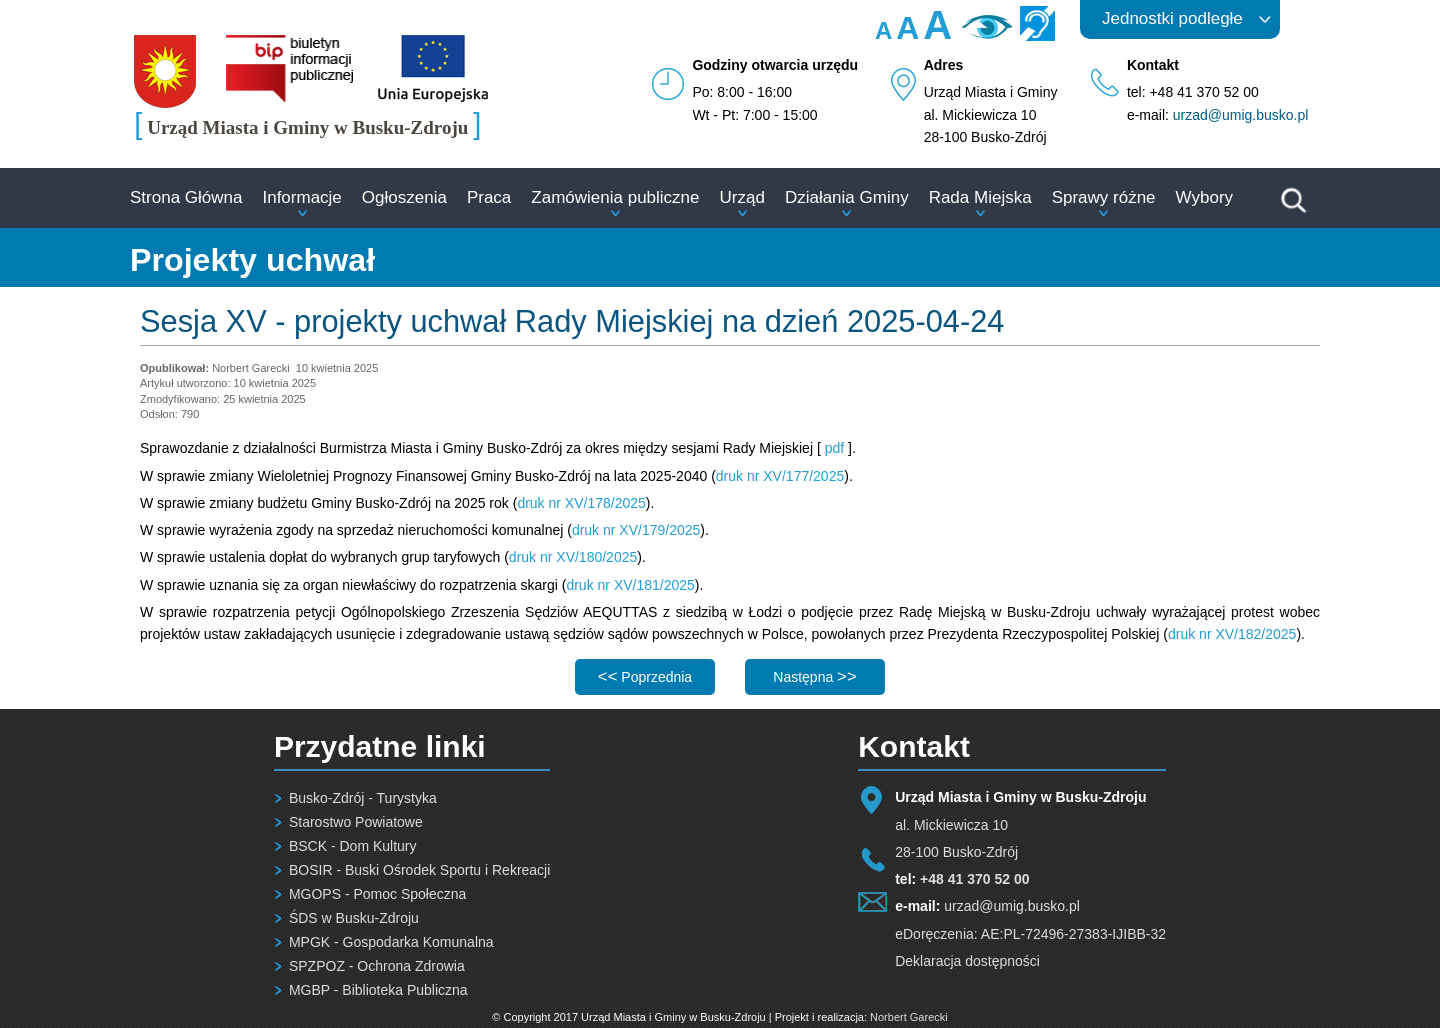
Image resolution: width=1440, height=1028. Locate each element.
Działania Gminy (847, 197)
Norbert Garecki (909, 1017)
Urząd (742, 197)
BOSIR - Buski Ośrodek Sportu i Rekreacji (419, 870)
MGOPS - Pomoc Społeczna (377, 894)
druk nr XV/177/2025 (780, 476)
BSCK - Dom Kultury (353, 846)
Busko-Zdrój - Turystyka (363, 798)
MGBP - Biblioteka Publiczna (378, 990)
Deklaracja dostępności (967, 961)
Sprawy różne (1104, 197)
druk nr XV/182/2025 (1232, 634)
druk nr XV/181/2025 (630, 585)
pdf (834, 448)
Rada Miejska (980, 197)
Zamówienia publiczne (615, 197)
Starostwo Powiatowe (356, 822)
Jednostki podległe (1172, 18)
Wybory (1204, 197)
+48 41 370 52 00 (974, 879)
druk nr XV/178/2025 (581, 503)
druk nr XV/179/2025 (636, 530)
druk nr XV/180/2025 (573, 557)
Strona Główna (186, 197)
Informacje (301, 197)
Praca (489, 197)
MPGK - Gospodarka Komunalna (391, 942)
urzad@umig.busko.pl (1241, 115)
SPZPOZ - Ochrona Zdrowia (377, 966)
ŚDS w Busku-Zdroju (354, 918)
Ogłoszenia (404, 197)
